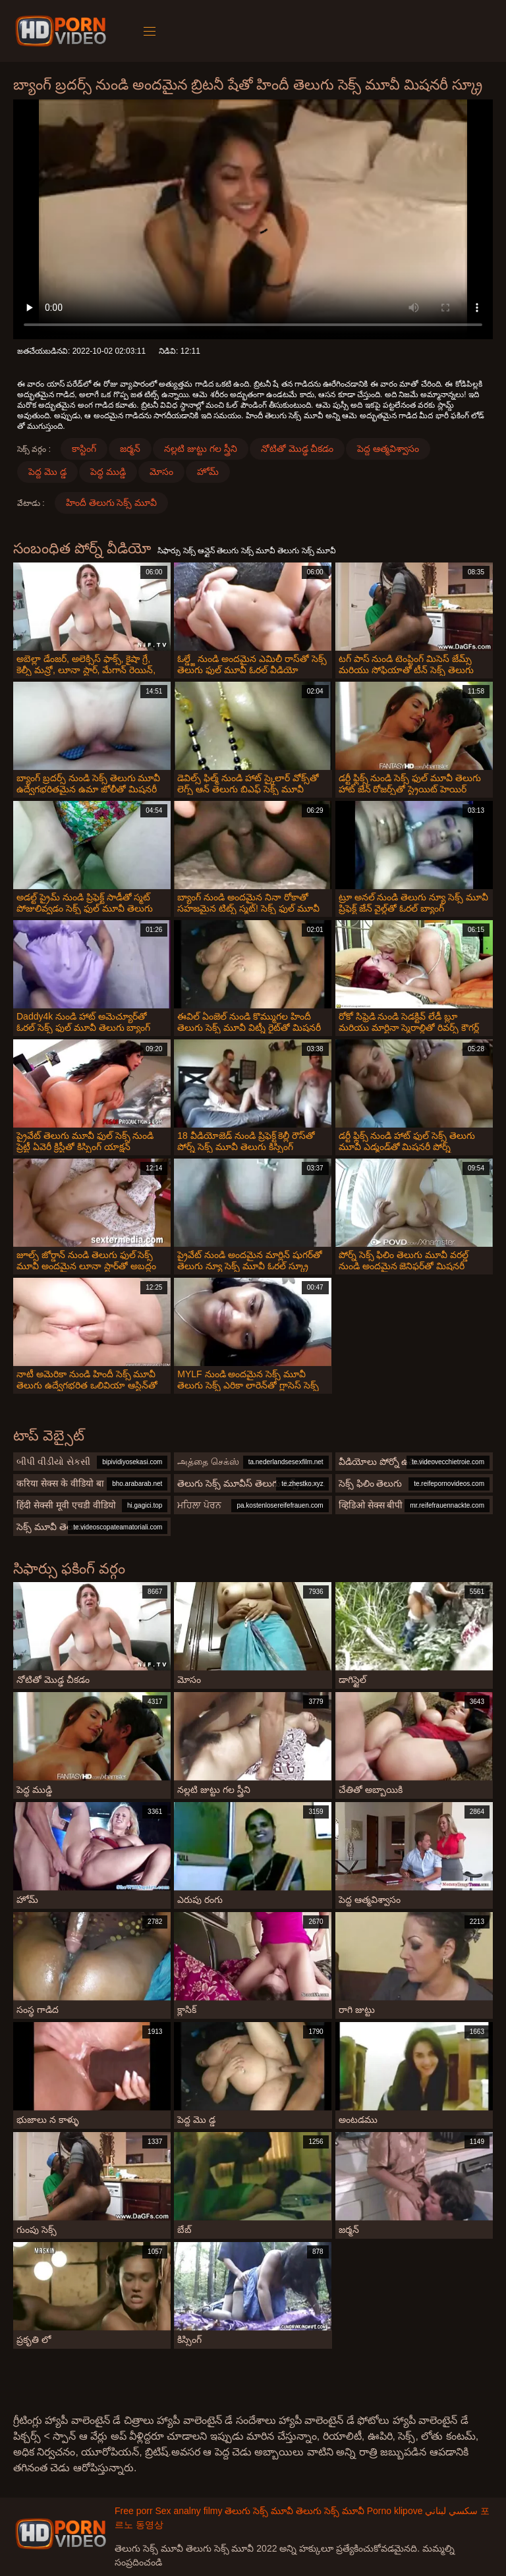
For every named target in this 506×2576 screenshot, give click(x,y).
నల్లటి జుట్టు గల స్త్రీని (200, 448)
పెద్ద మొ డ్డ (47, 471)
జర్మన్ (130, 448)
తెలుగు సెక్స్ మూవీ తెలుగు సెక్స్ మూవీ (294, 2511)
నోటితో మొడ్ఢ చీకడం (297, 448)
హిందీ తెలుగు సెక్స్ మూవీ (111, 502)
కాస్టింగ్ (84, 448)
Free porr (134, 2511)
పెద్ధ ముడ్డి (108, 471)
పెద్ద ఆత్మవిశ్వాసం (388, 448)
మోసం (161, 471)
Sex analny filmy (188, 2511)
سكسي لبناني (451, 2511)
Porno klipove (395, 2511)
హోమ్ (208, 471)
